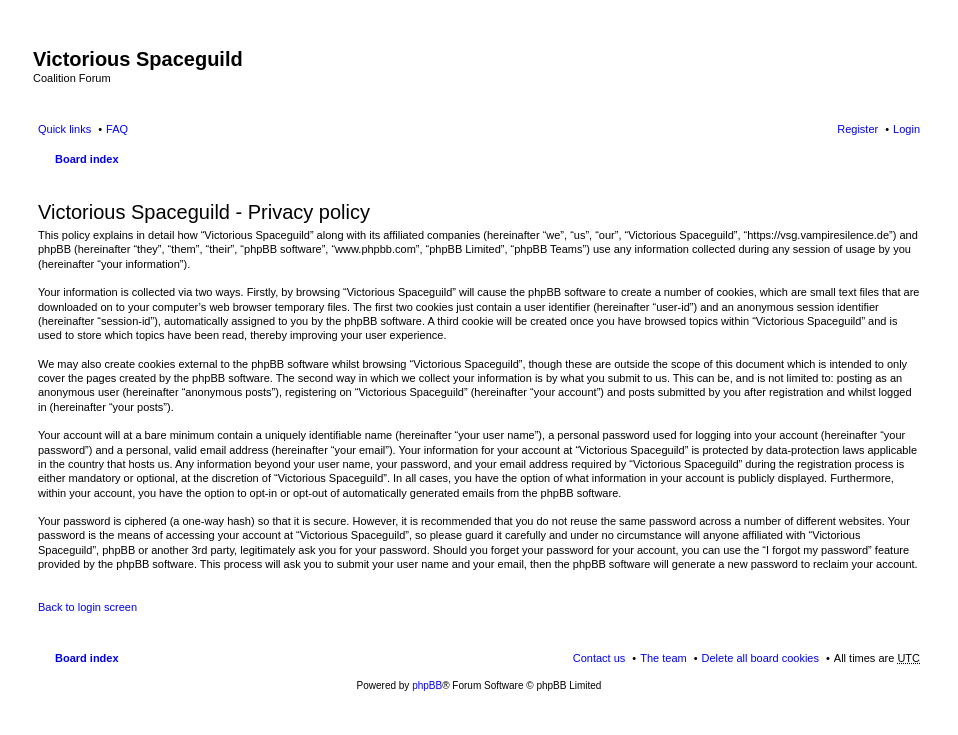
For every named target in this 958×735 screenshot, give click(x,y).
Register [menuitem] (857, 129)
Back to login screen (87, 607)
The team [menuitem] (663, 658)
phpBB (427, 685)
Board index (87, 159)
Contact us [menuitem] (599, 658)
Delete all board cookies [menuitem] (760, 658)
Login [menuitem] (906, 129)
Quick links (64, 129)
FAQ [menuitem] (117, 129)
